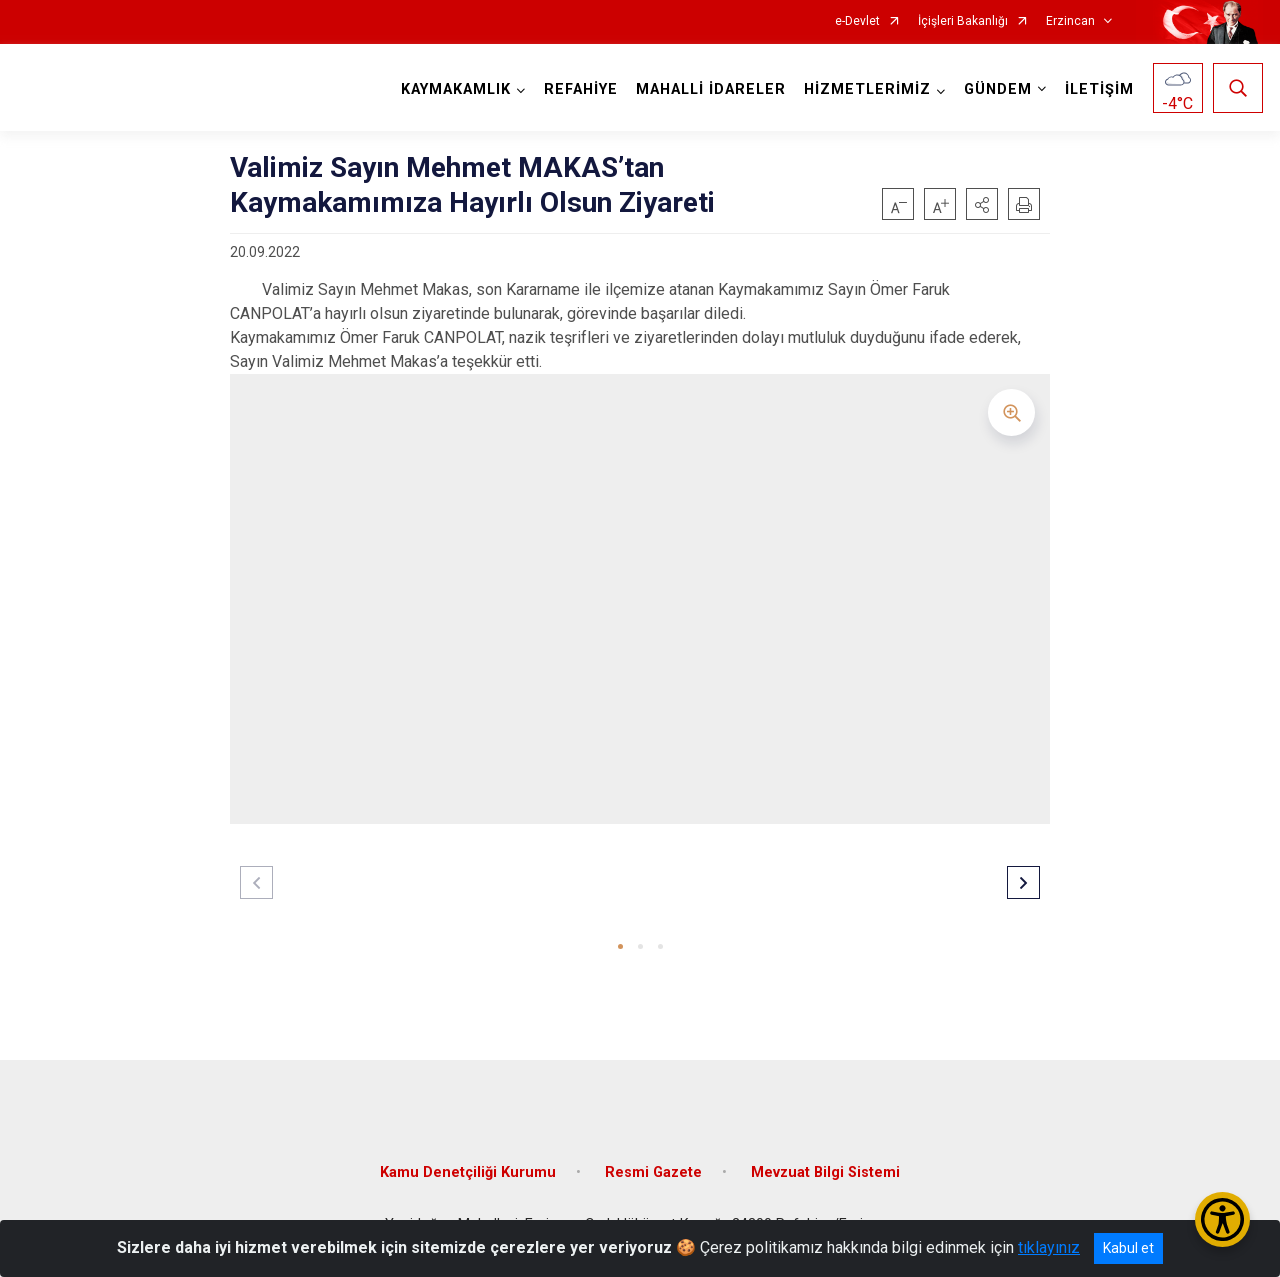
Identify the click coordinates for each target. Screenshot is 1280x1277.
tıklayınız (1049, 1247)
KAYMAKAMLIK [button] (456, 89)
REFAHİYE (581, 89)
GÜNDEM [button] (998, 89)
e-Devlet (857, 21)
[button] (982, 204)
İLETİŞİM (1099, 89)
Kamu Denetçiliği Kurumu (468, 1172)
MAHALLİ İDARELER (711, 89)
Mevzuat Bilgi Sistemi (825, 1172)
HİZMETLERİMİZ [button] (867, 89)
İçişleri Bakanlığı (963, 21)
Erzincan (1070, 21)
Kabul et (1128, 1248)
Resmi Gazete (653, 1172)
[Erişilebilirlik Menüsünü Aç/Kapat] (1222, 1219)
